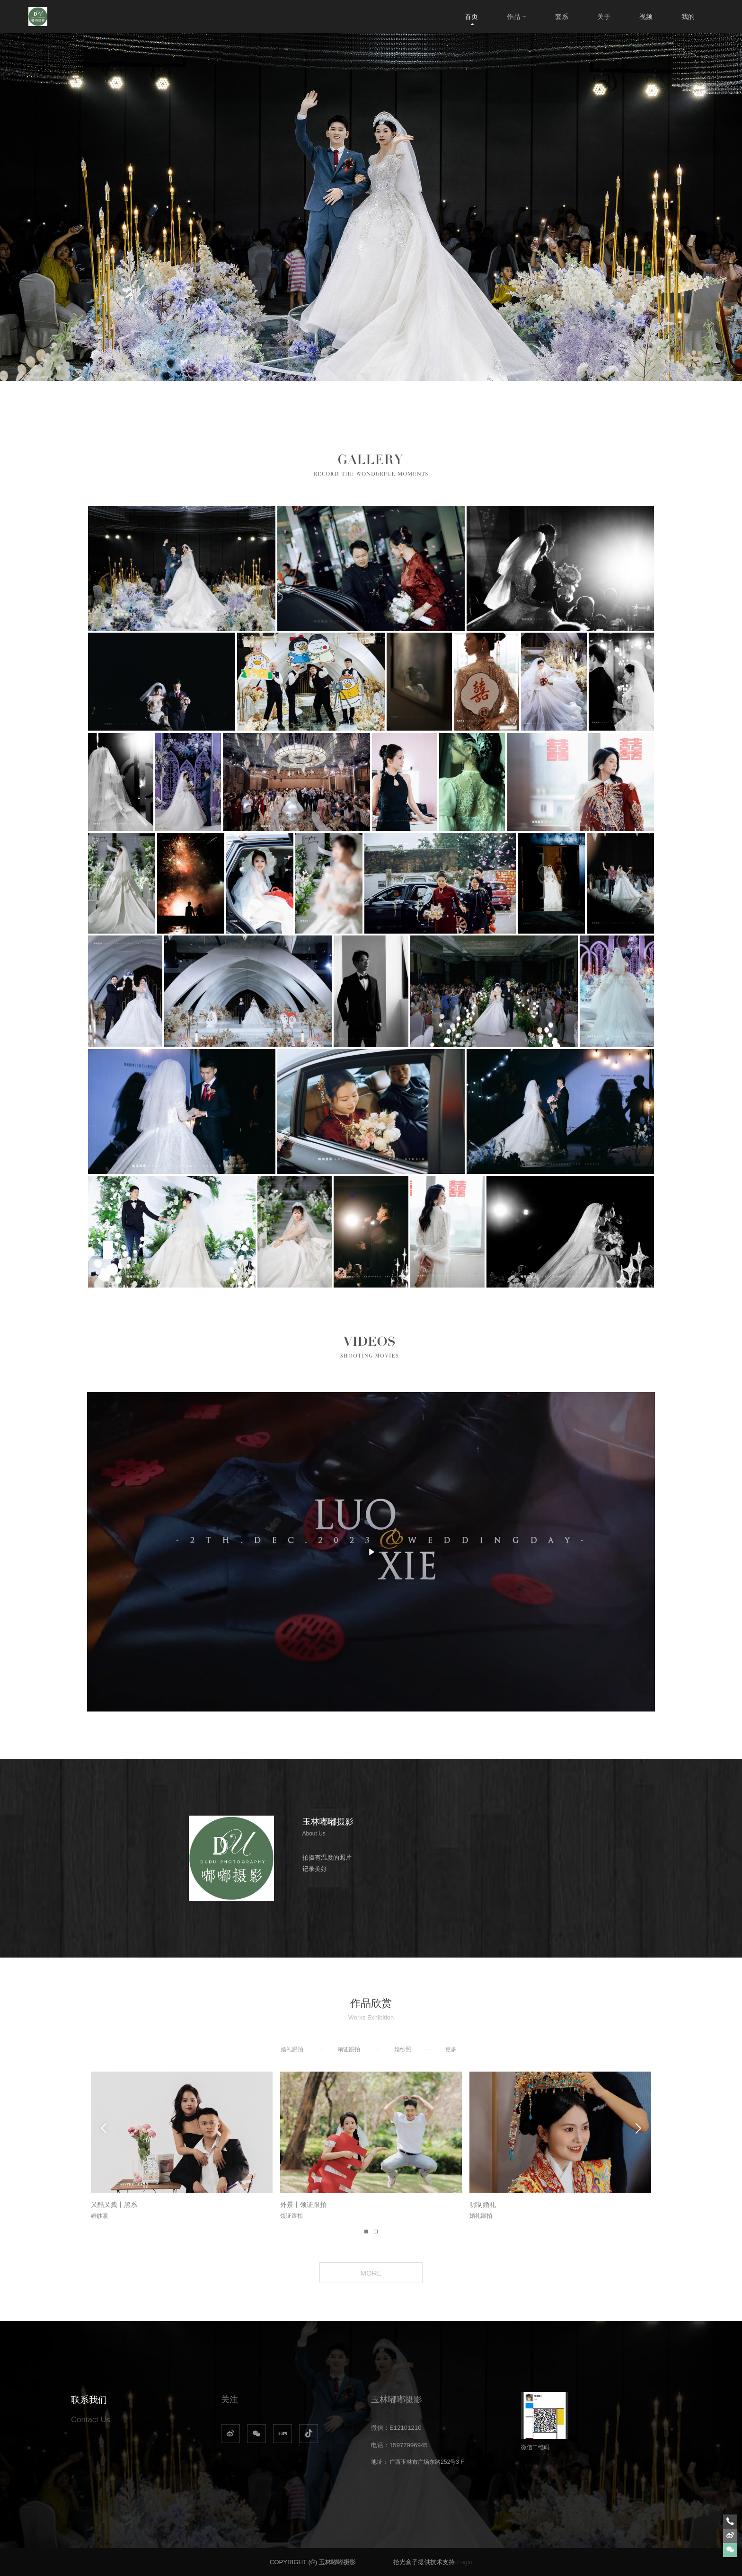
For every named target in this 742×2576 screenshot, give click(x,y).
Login (464, 2562)
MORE (371, 2273)
